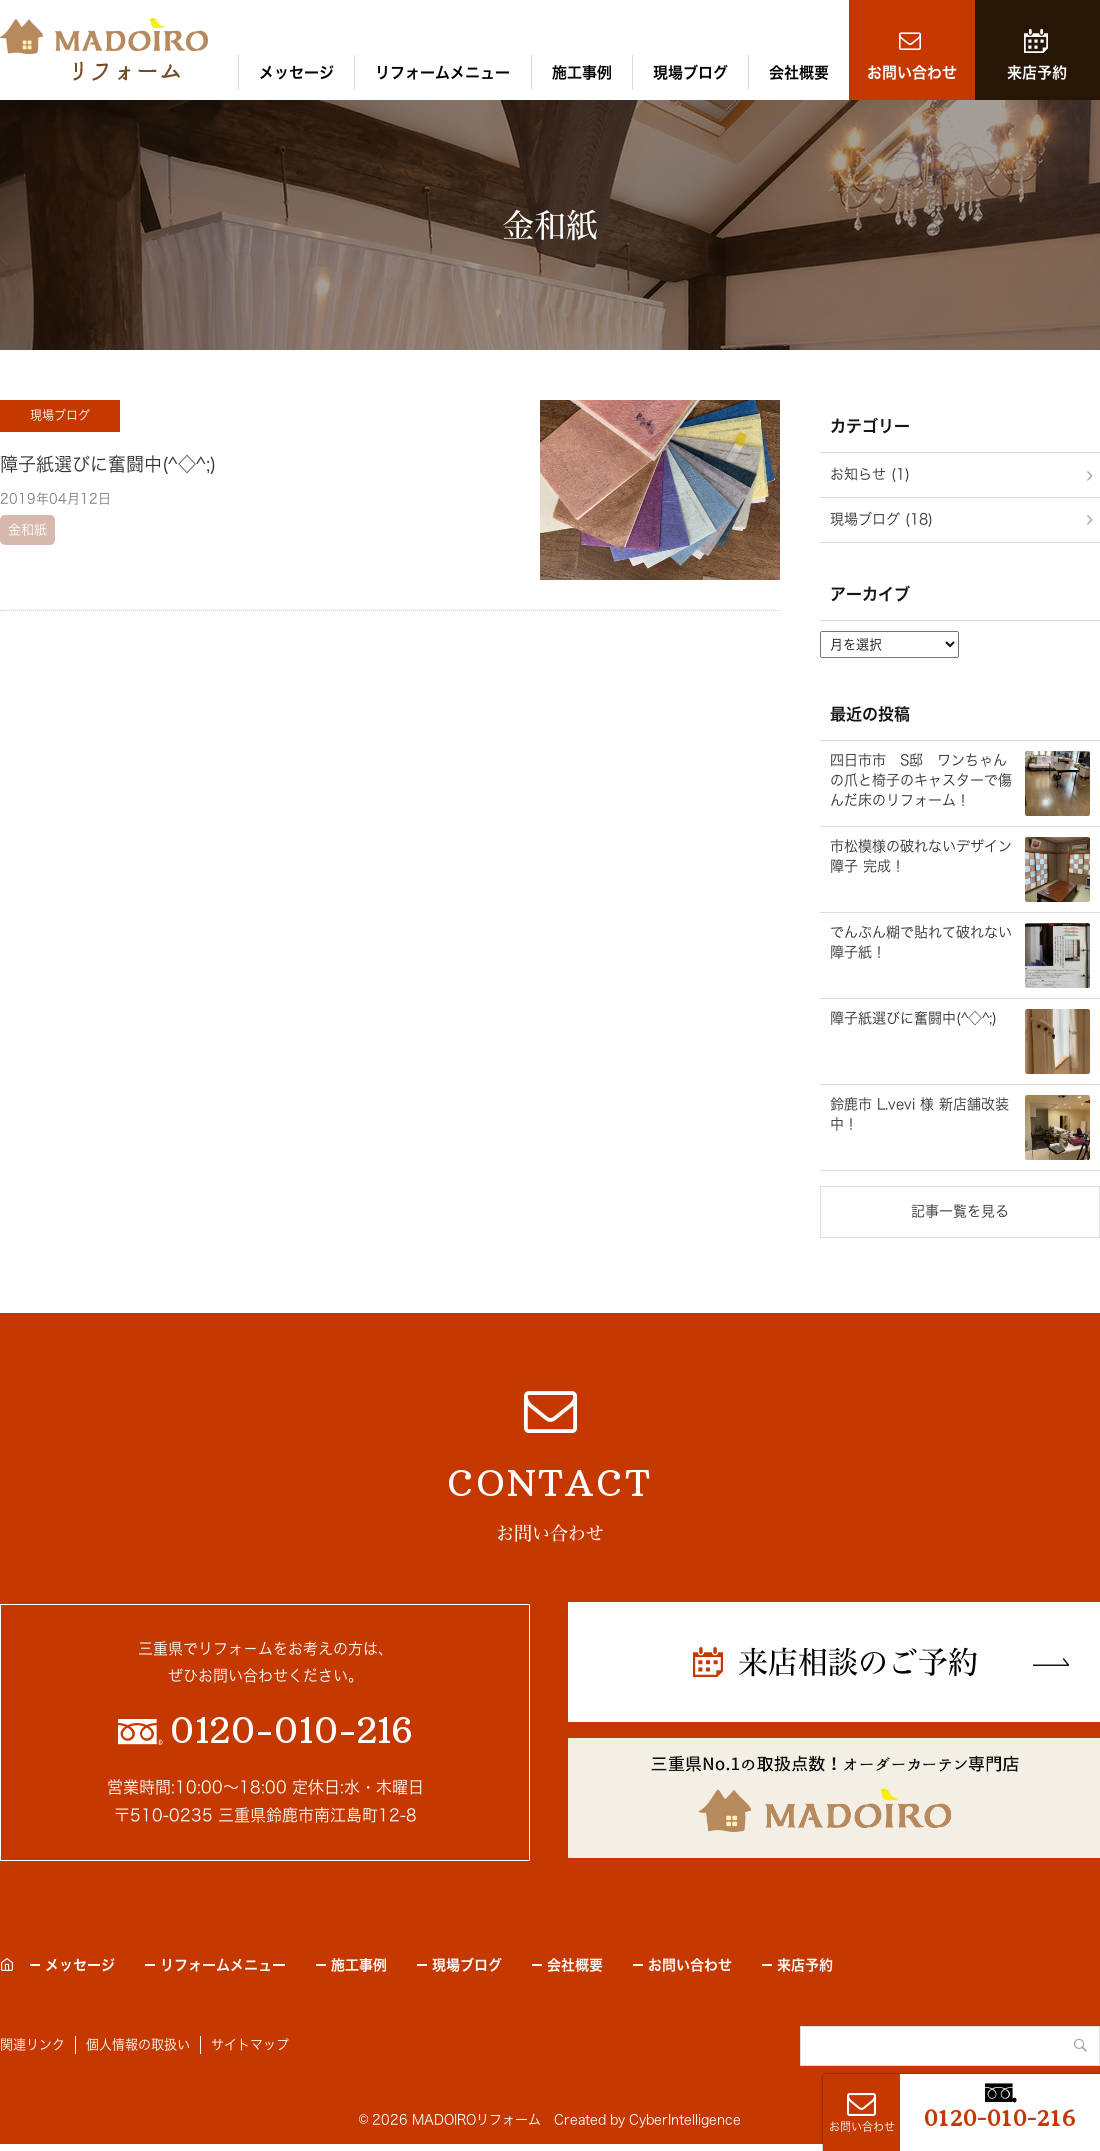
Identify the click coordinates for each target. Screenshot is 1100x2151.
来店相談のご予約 (858, 1662)
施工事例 (582, 72)
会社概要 (799, 72)
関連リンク (32, 2044)
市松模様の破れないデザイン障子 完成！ (921, 856)
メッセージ (296, 72)
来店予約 (1037, 72)
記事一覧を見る (960, 1211)
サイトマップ (250, 2044)
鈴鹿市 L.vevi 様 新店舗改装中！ (919, 1114)
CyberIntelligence (685, 2119)
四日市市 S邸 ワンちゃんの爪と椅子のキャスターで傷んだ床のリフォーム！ (921, 779)
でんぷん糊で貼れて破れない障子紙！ (921, 942)
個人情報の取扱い (138, 2044)
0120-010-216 (1000, 2118)
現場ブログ (690, 72)
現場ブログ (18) (881, 519)
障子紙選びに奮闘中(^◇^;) (108, 464)
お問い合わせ (912, 72)
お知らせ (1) (870, 474)
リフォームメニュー (442, 72)
